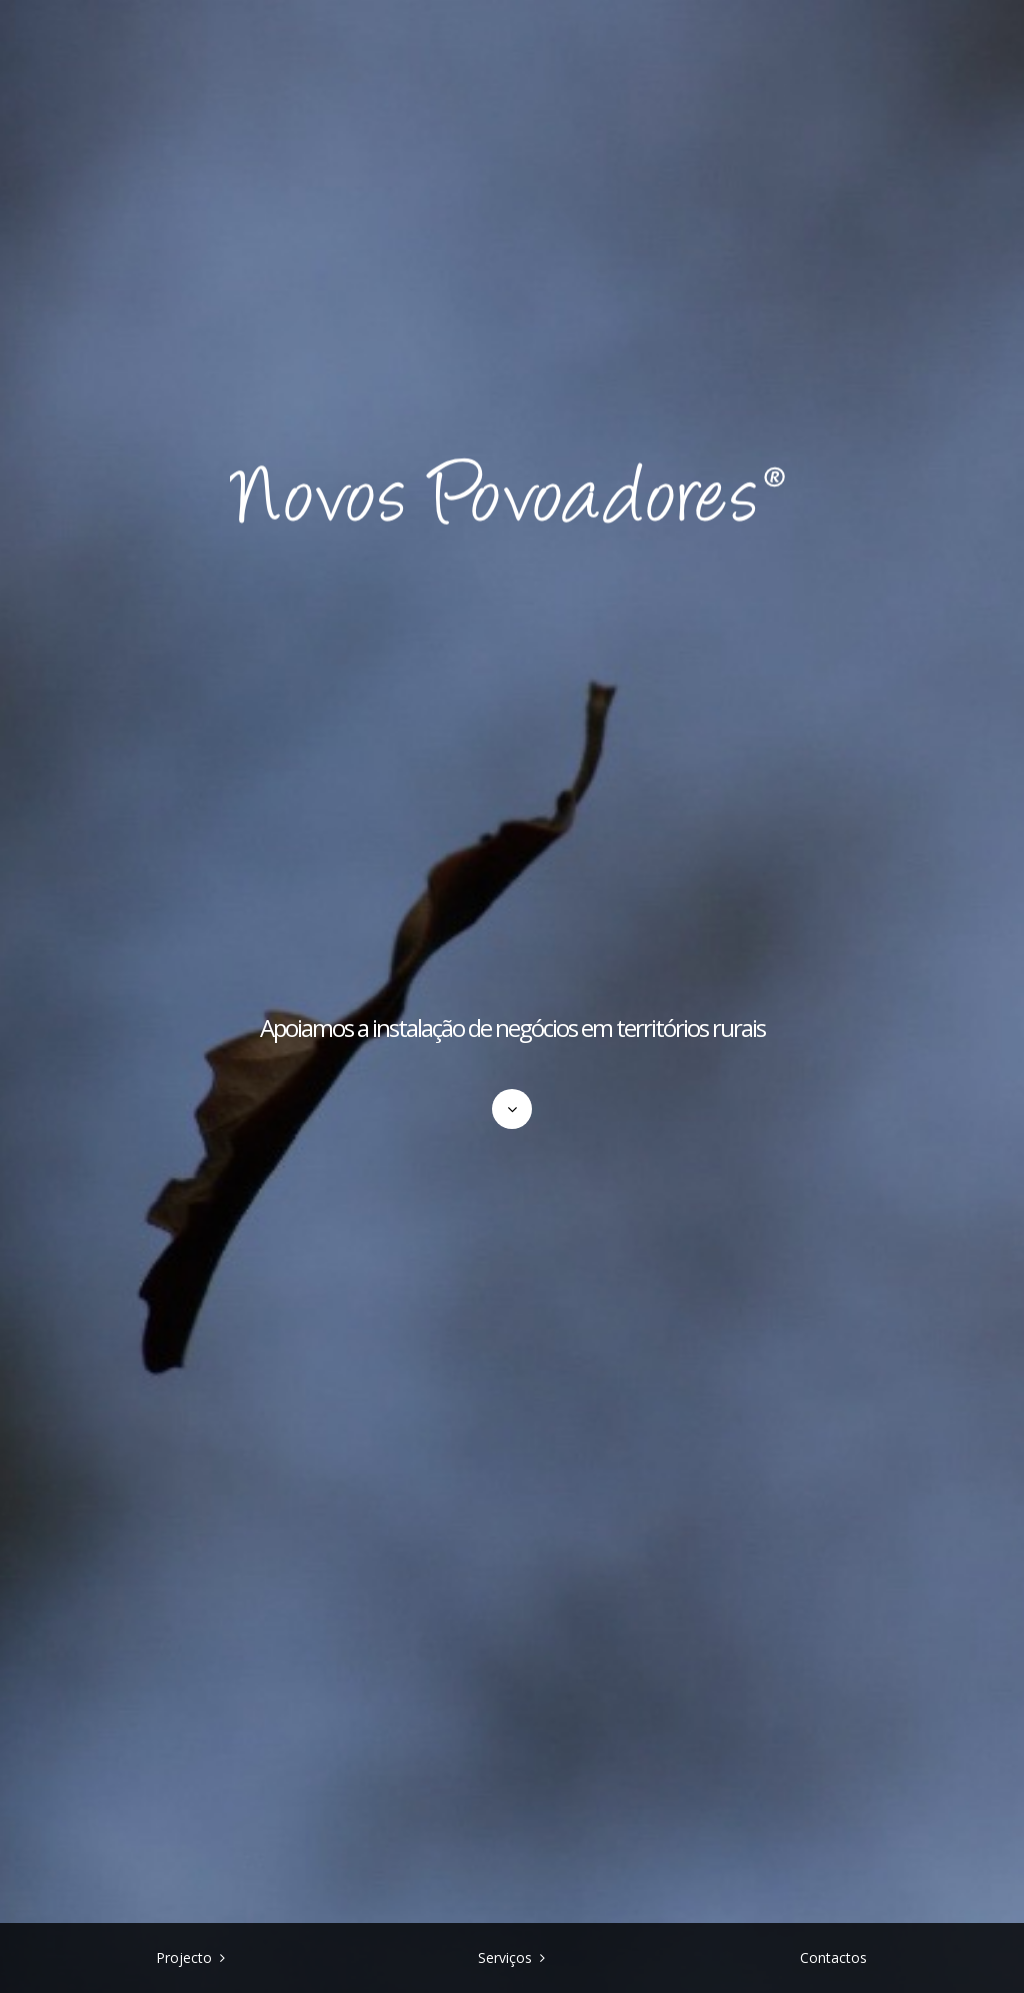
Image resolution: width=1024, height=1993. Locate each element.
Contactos (833, 1957)
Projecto (184, 1957)
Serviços (505, 1957)
